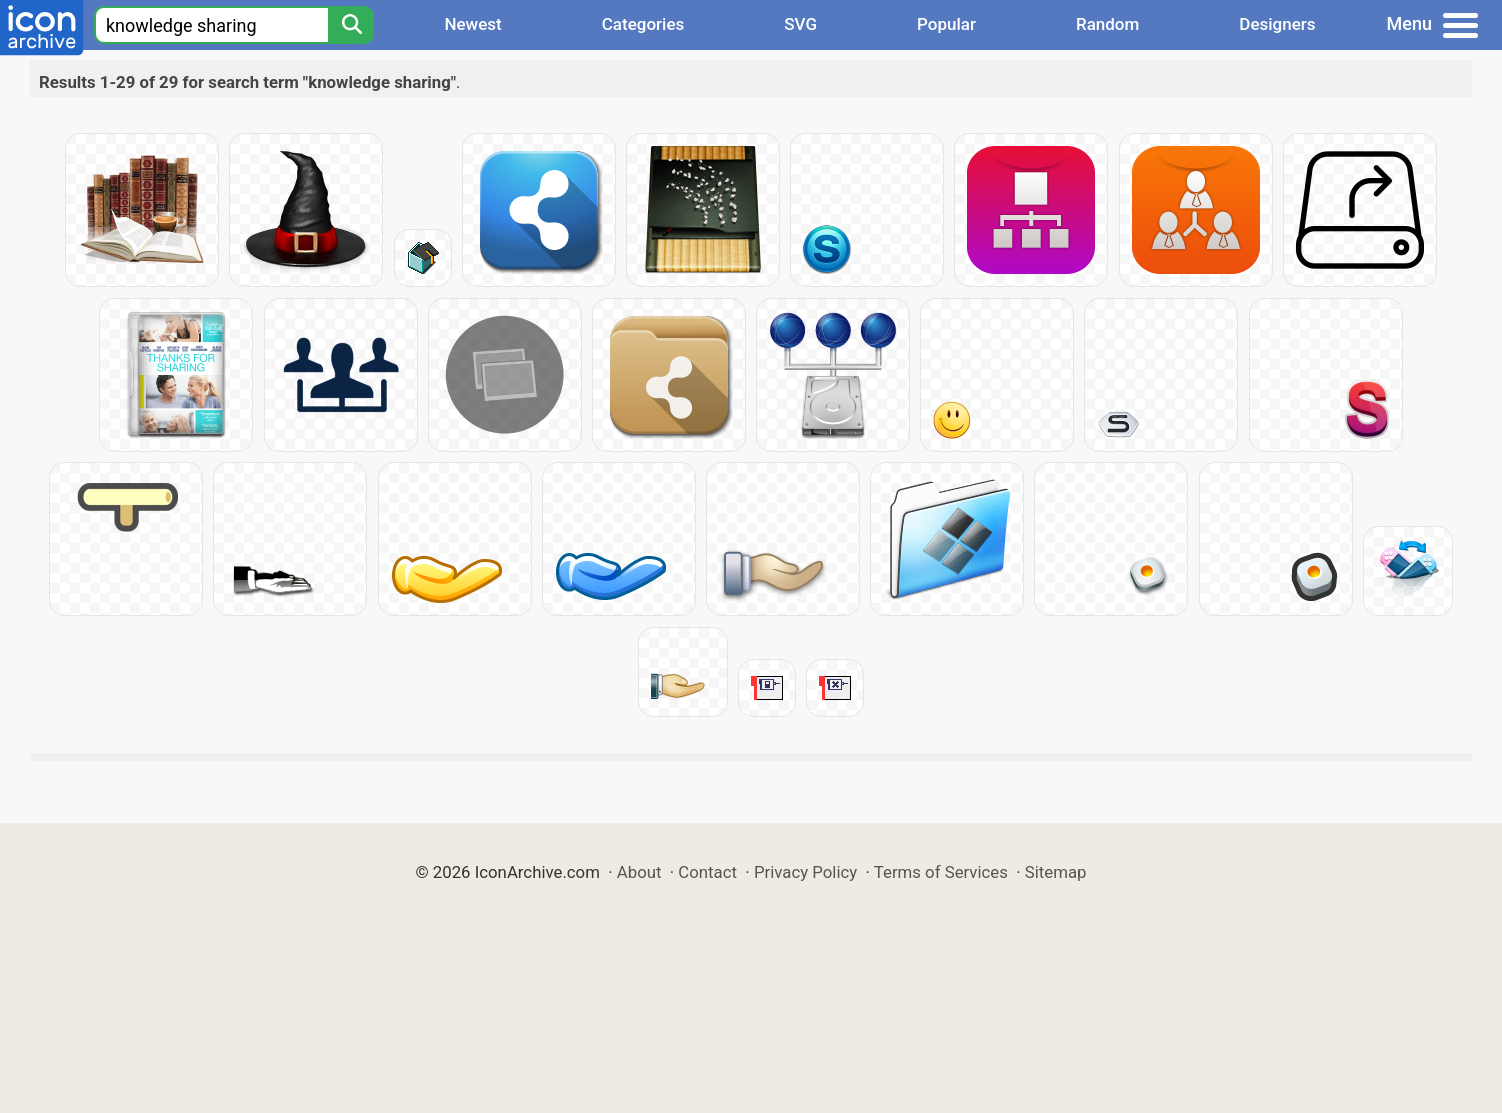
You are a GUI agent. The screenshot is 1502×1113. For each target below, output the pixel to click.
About (639, 872)
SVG (800, 24)
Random (1107, 24)
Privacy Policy (805, 872)
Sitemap (1056, 872)
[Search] (351, 25)
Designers (1277, 24)
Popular (946, 24)
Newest (472, 24)
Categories (643, 24)
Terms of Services (941, 872)
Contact (707, 872)
